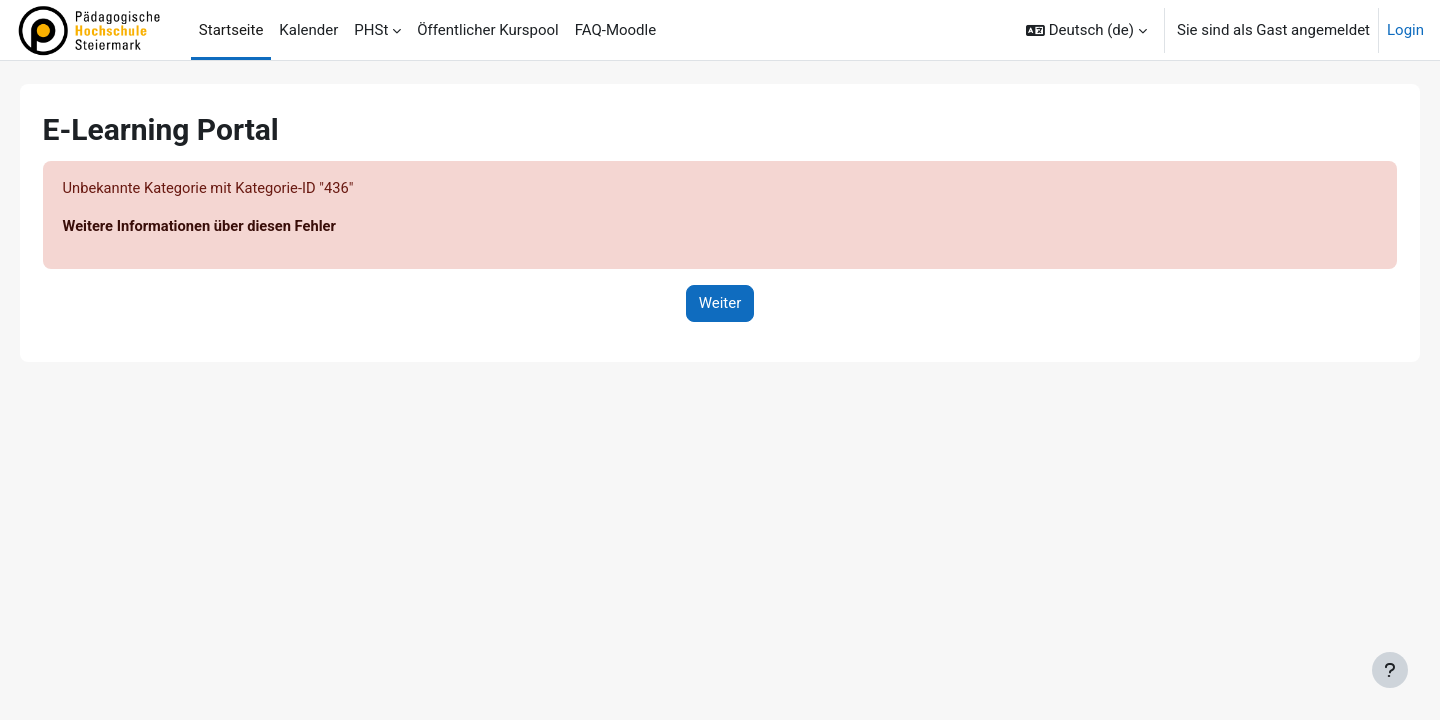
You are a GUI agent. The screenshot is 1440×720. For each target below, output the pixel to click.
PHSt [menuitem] (371, 30)
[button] (1086, 30)
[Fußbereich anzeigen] (1390, 670)
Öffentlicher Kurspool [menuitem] (487, 30)
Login (1405, 30)
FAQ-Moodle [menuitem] (615, 30)
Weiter (720, 304)
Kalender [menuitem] (308, 30)
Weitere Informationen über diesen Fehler (230, 227)
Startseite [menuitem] (231, 30)
